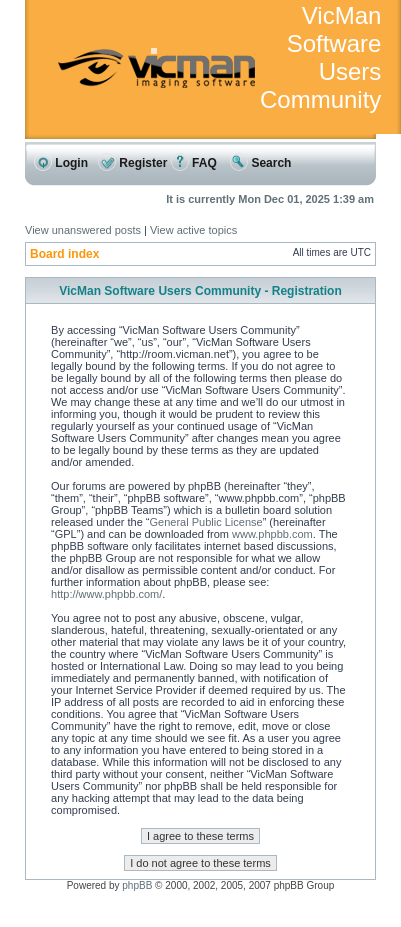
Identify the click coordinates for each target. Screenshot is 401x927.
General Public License (206, 522)
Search (260, 163)
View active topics (193, 230)
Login (61, 163)
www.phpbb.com (272, 534)
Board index (64, 254)
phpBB (137, 885)
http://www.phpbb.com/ (106, 594)
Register (132, 163)
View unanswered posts (83, 230)
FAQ (194, 163)
